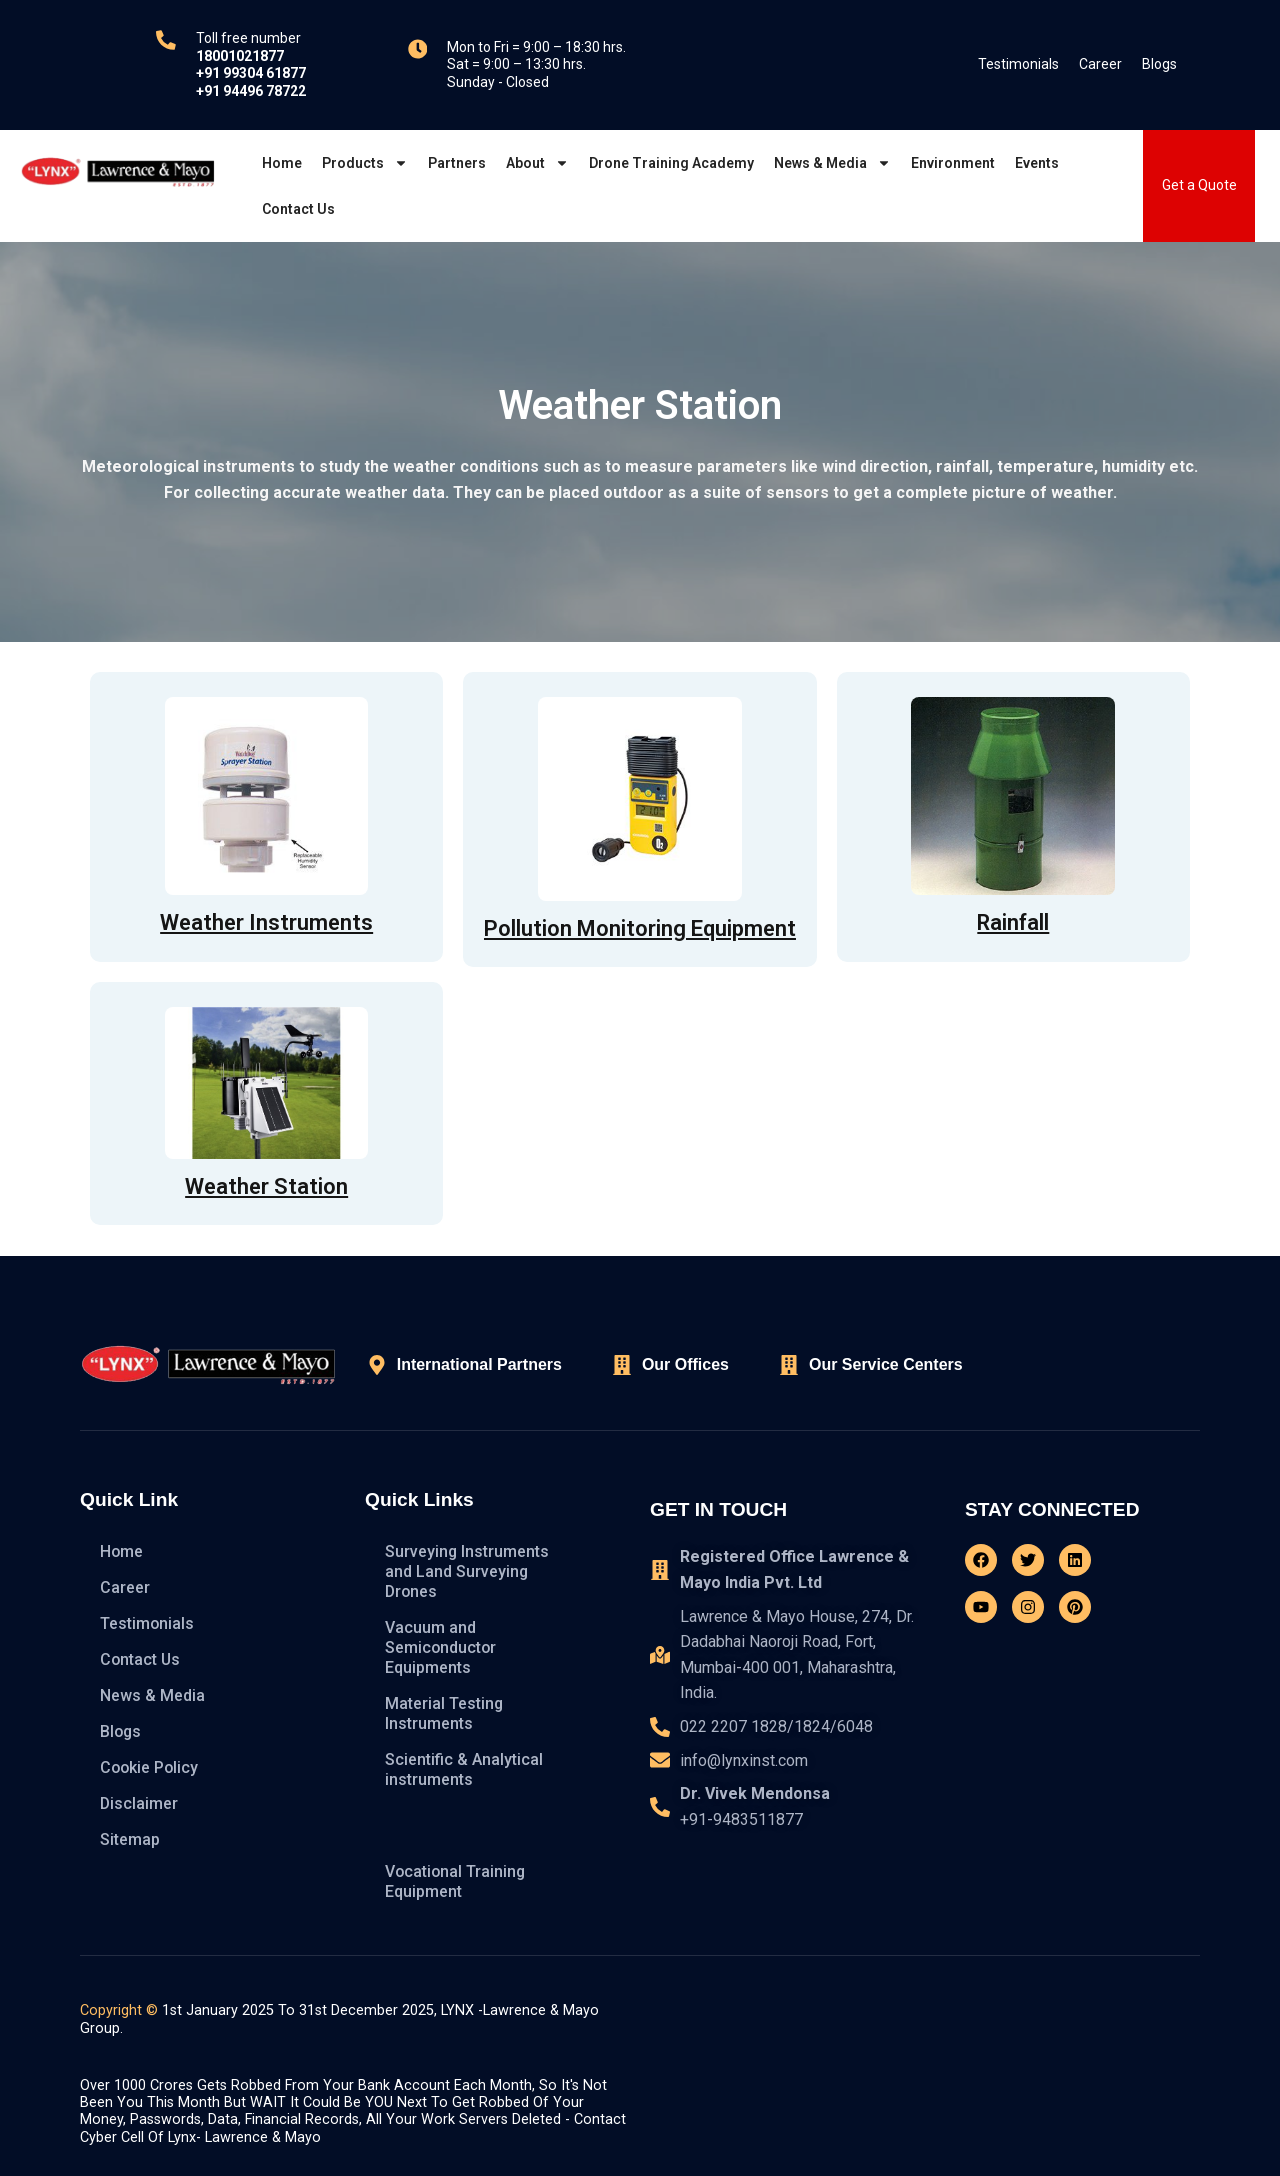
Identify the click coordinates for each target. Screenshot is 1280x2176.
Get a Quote (1199, 185)
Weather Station (266, 1186)
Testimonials (1018, 64)
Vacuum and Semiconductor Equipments (441, 1647)
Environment (953, 163)
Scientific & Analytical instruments (464, 1769)
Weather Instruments (266, 922)
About (537, 163)
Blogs (1159, 64)
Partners (457, 163)
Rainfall (1013, 922)
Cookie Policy (150, 1767)
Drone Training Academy (671, 163)
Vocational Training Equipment (456, 1881)
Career (1100, 64)
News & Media (832, 163)
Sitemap (130, 1839)
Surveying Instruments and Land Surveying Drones (467, 1571)
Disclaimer (139, 1803)
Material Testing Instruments (444, 1713)
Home (282, 163)
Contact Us (298, 209)
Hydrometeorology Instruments (454, 1825)
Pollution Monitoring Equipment (640, 928)
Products (365, 163)
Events (1037, 163)
